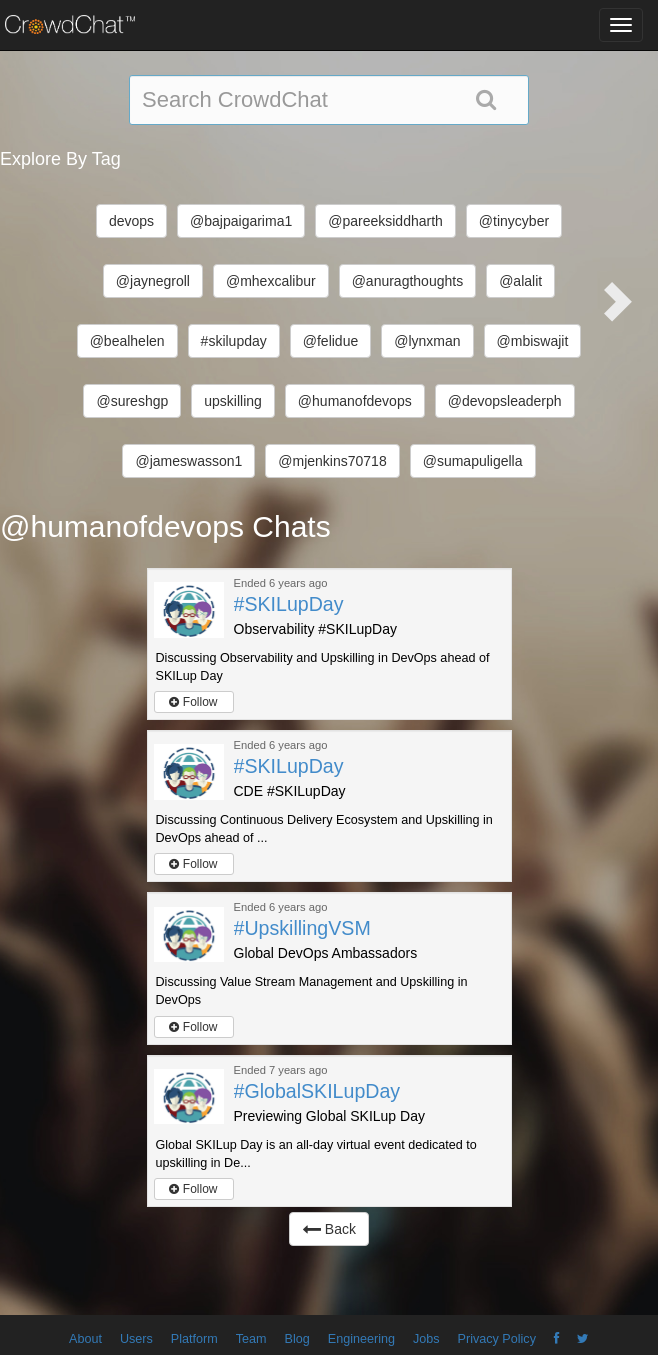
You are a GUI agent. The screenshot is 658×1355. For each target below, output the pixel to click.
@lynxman (427, 341)
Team (251, 1339)
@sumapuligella (473, 461)
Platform (194, 1339)
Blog (297, 1339)
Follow (193, 702)
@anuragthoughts (408, 281)
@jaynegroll (153, 281)
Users (136, 1339)
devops (131, 221)
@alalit (520, 281)
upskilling (233, 401)
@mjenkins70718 (332, 461)
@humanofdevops (355, 401)
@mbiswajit (533, 341)
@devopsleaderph (505, 401)
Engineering (361, 1339)
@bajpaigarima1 (241, 221)
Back (329, 1229)
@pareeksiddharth (385, 221)
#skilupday (234, 341)
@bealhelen (127, 341)
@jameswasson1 (188, 461)
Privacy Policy (497, 1339)
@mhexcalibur (271, 281)
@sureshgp (132, 401)
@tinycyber (514, 221)
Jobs (426, 1339)
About (85, 1339)
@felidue (330, 341)
